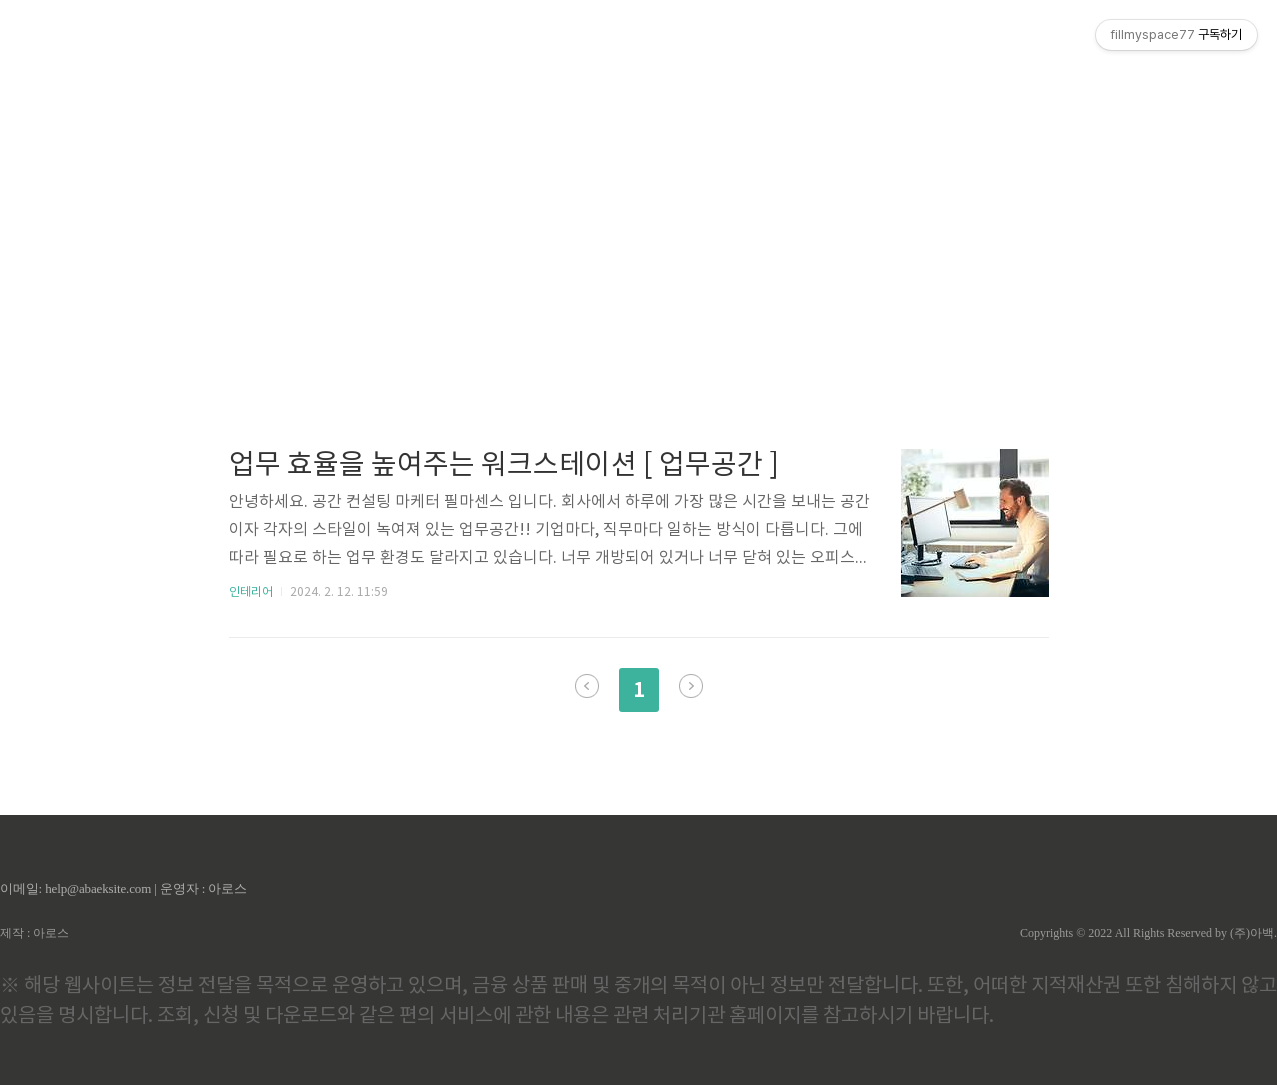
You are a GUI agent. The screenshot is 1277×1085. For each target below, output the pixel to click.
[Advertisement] (639, 190)
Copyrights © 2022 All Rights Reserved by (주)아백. (1148, 933)
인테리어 (251, 592)
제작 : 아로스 (34, 933)
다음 (691, 686)
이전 (587, 686)
